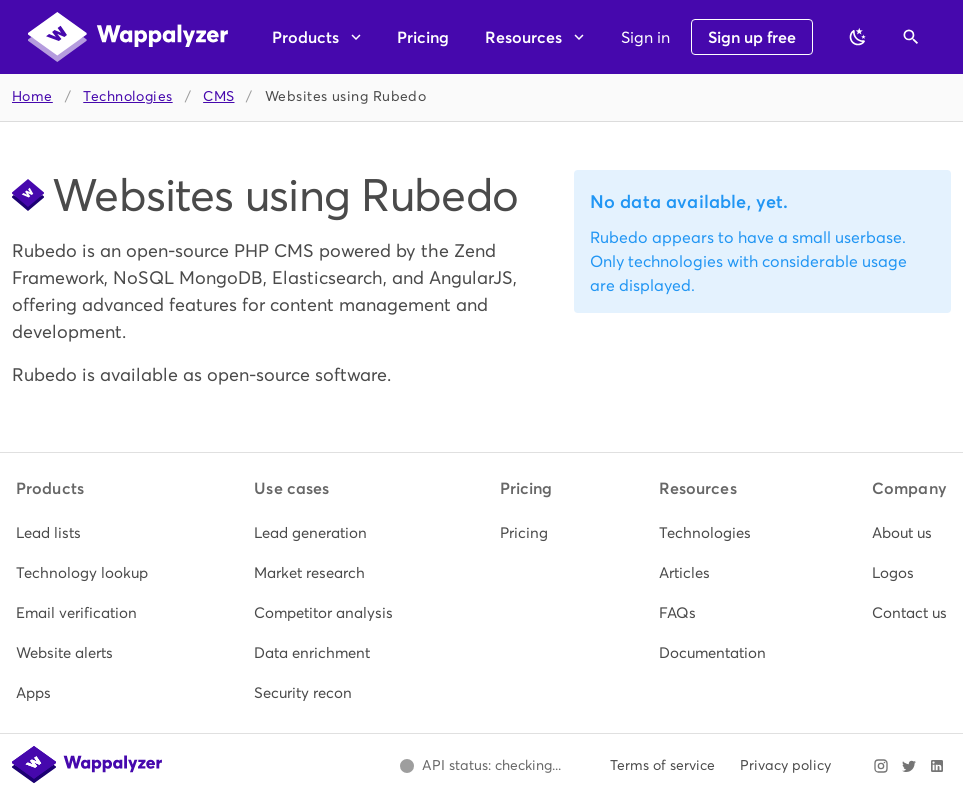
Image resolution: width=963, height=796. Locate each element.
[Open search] (911, 37)
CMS (218, 96)
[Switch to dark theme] (858, 37)
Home (32, 96)
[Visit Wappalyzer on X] (909, 766)
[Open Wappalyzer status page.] (480, 766)
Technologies (127, 96)
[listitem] (82, 533)
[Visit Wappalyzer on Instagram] (881, 766)
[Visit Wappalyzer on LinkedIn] (937, 766)
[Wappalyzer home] (128, 37)
